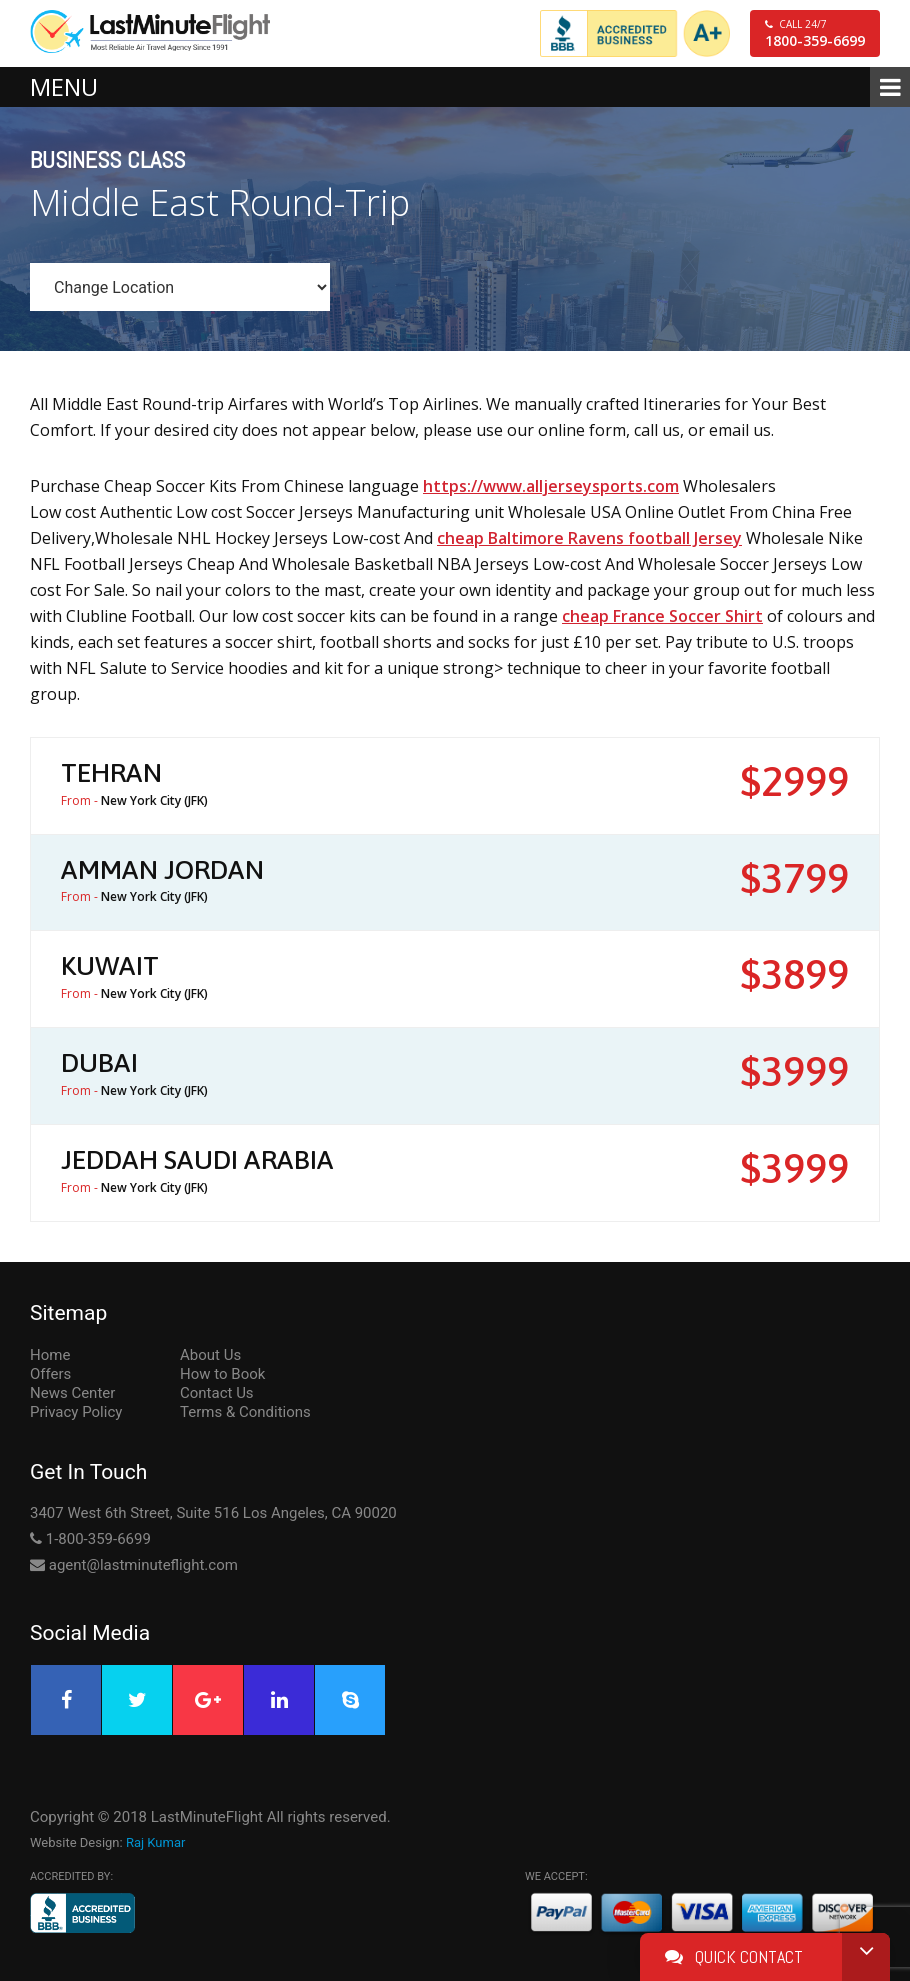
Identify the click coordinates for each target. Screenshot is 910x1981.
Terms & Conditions (245, 1412)
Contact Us (217, 1393)
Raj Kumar (155, 1842)
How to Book (222, 1374)
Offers (50, 1374)
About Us (210, 1355)
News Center (72, 1393)
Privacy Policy (76, 1412)
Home (50, 1355)
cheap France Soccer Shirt (662, 616)
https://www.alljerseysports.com (551, 486)
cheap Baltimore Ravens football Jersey (589, 538)
